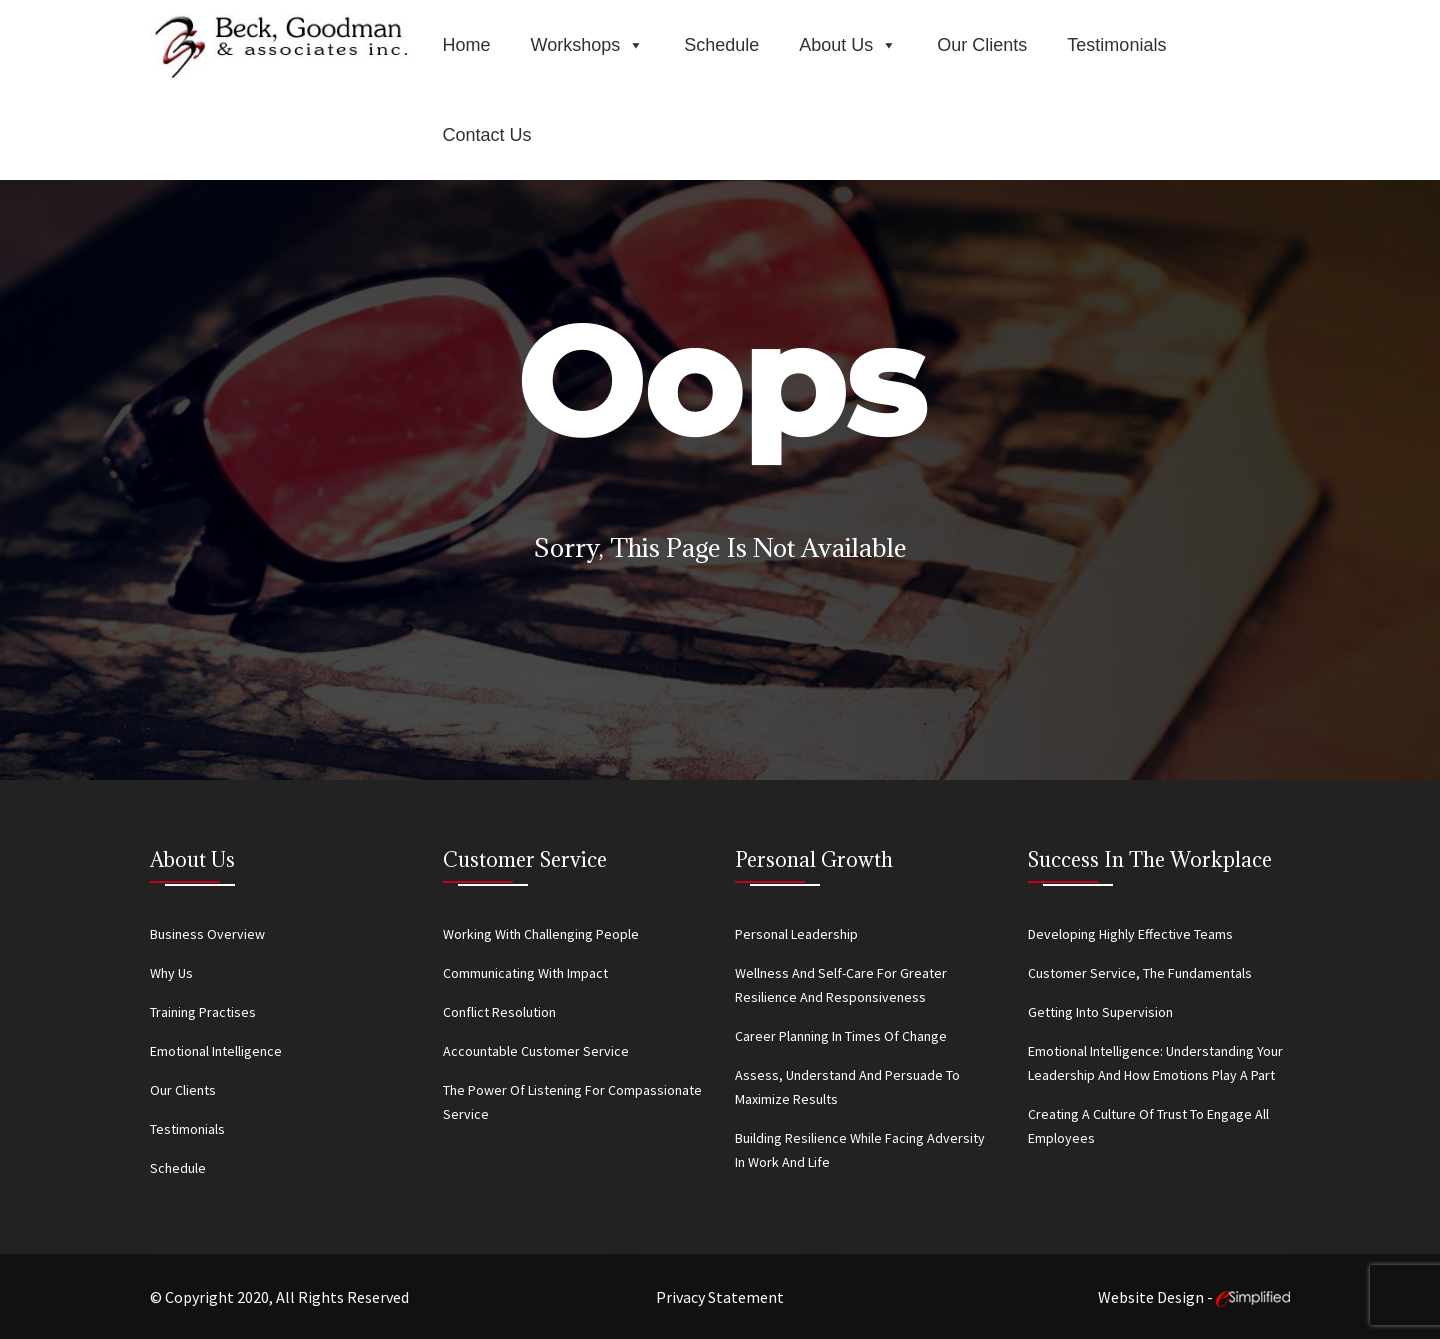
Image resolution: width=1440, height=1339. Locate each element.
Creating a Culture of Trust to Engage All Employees (1148, 1126)
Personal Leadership (796, 934)
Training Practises (203, 1012)
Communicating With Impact (525, 973)
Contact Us (487, 135)
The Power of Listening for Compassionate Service (572, 1102)
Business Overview (207, 934)
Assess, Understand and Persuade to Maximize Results (847, 1087)
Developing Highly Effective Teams (1130, 934)
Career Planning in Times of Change (841, 1036)
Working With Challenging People (541, 934)
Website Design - (1194, 1297)
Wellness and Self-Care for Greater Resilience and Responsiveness (841, 985)
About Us (848, 45)
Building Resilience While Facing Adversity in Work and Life (860, 1150)
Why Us (171, 973)
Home (467, 45)
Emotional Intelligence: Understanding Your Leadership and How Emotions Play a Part (1155, 1063)
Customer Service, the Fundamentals (1140, 973)
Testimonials (1116, 45)
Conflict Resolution (499, 1012)
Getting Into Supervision (1100, 1012)
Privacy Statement (720, 1297)
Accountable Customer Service (536, 1051)
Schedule (721, 45)
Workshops (588, 45)
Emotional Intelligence (216, 1051)
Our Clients (982, 45)
